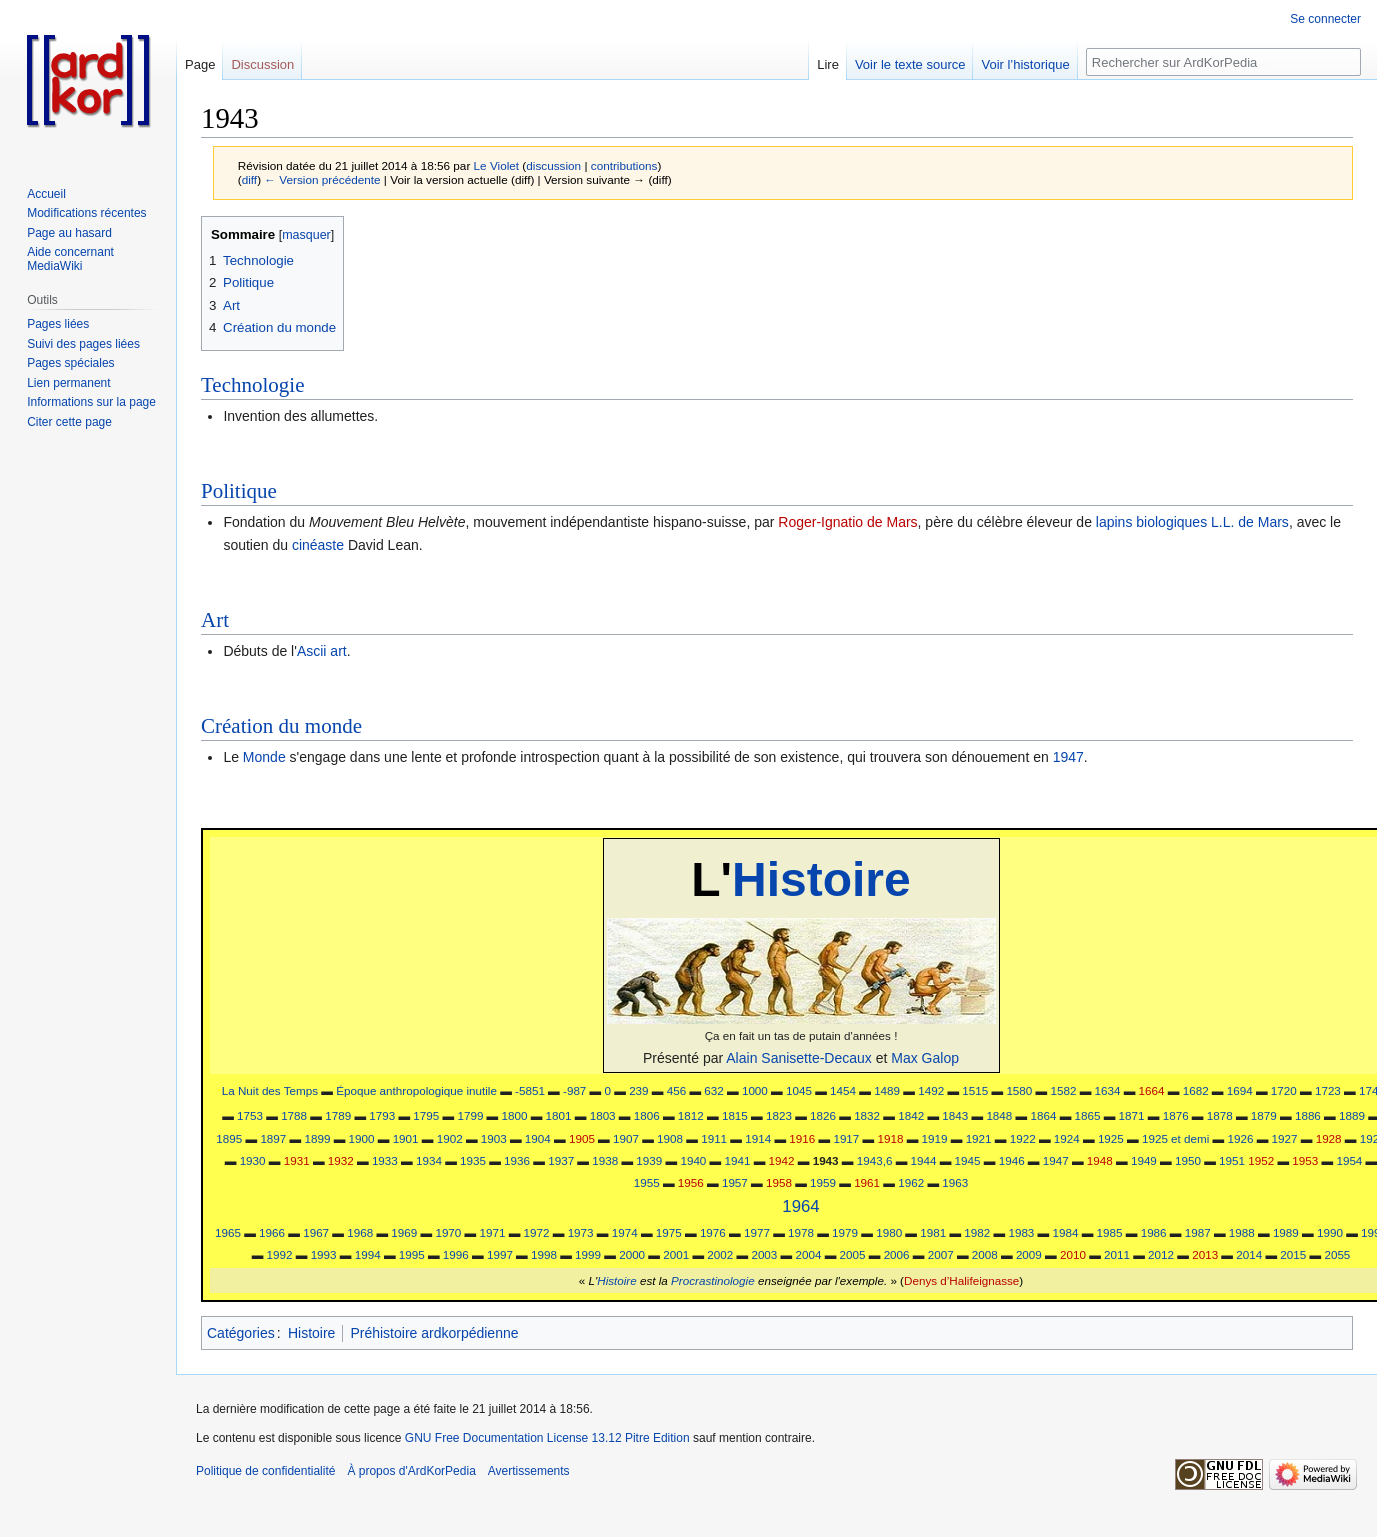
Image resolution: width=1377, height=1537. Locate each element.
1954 (1349, 1160)
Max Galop (925, 1058)
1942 (782, 1160)
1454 (843, 1090)
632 (713, 1090)
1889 (1352, 1115)
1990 (1330, 1232)
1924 (1067, 1138)
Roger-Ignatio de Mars (847, 522)
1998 (544, 1254)
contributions (624, 165)
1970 (448, 1232)
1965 (228, 1232)
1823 (779, 1115)
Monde (264, 757)
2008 (985, 1254)
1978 (801, 1232)
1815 (735, 1115)
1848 (999, 1115)
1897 (273, 1138)
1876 (1176, 1115)
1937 (561, 1160)
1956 (691, 1182)
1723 (1328, 1090)
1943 (826, 1160)
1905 (582, 1138)
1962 (911, 1182)
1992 (280, 1254)
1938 (605, 1160)
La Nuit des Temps (270, 1090)
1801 (559, 1115)
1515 (975, 1090)
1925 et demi (1175, 1138)
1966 (272, 1232)
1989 (1286, 1232)
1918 (890, 1138)
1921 (979, 1138)
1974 (625, 1232)
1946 (1012, 1160)
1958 (779, 1182)
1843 (955, 1115)
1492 (931, 1090)
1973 (581, 1232)
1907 (626, 1138)
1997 (500, 1254)
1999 (588, 1254)
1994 (368, 1254)
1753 (250, 1115)
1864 (1043, 1115)
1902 (450, 1138)
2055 (1337, 1254)
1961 (867, 1182)
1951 (1232, 1160)
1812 (691, 1115)
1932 (341, 1160)
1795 (426, 1115)
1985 (1110, 1232)
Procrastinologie (713, 1280)
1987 (1198, 1232)
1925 (1111, 1138)
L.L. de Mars (1250, 522)
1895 (229, 1138)
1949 (1144, 1160)
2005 (853, 1254)
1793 (382, 1115)
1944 (924, 1160)
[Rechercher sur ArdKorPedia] (1223, 62)
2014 (1249, 1254)
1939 (649, 1160)
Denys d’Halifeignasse (961, 1280)
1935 (473, 1160)
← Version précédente (322, 179)
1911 (714, 1138)
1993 (324, 1254)
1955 (647, 1182)
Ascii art (322, 651)
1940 (693, 1160)
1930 (253, 1160)
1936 (517, 1160)
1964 (800, 1206)
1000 (755, 1090)
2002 (720, 1254)
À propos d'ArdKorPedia (411, 1471)
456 (676, 1090)
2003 (764, 1254)
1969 (404, 1232)
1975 (669, 1232)
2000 (632, 1254)
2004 (808, 1254)
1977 (757, 1232)
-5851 (530, 1090)
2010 (1073, 1254)
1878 (1220, 1115)
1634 (1108, 1090)
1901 (406, 1138)
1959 (823, 1182)
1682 (1196, 1090)
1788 (294, 1115)
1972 (537, 1232)
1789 (338, 1115)
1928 (1329, 1138)
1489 (887, 1090)
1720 (1284, 1090)
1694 (1240, 1090)
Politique (239, 491)
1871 (1132, 1115)
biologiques (1171, 522)
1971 (492, 1232)
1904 (538, 1138)
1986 (1154, 1232)
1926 (1241, 1138)
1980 (889, 1232)
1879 (1264, 1115)
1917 (846, 1138)
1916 (802, 1138)
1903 (494, 1138)
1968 (360, 1232)
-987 (574, 1090)
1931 (297, 1160)
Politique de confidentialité (265, 1471)
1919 (935, 1138)
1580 (1019, 1090)
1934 (429, 1160)
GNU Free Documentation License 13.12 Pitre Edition (547, 1438)
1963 (955, 1182)
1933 (385, 1160)
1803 (603, 1115)
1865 (1088, 1115)
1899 (317, 1138)
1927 (1285, 1138)
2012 (1161, 1254)
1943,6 (875, 1160)
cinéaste (318, 545)
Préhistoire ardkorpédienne (434, 1333)
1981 (933, 1232)
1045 (799, 1090)
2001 (676, 1254)
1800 (515, 1115)
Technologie (253, 385)
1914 (758, 1138)
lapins (1114, 522)
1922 (1023, 1138)
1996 (456, 1254)
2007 (941, 1254)
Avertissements (529, 1471)
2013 (1205, 1254)
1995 (412, 1254)
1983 (1021, 1232)
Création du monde (281, 726)
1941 (738, 1160)
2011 (1117, 1254)
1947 (1068, 757)
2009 (1029, 1254)
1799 (470, 1115)
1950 (1188, 1160)
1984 (1066, 1232)
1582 (1063, 1090)
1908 (670, 1138)
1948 (1100, 1160)
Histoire (821, 879)
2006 (897, 1254)
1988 (1242, 1232)
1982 (977, 1232)
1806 (647, 1115)
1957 (735, 1182)
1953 (1305, 1160)
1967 (316, 1232)
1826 (823, 1115)
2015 (1293, 1254)
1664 (1152, 1090)
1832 (867, 1115)
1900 (362, 1138)
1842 (911, 1115)
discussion (553, 165)
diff (249, 179)
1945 (968, 1160)
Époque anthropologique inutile (416, 1090)
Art (215, 620)
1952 (1261, 1160)
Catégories (241, 1333)
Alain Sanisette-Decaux (799, 1058)
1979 (845, 1232)
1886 (1308, 1115)
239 (638, 1090)
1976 (713, 1232)
